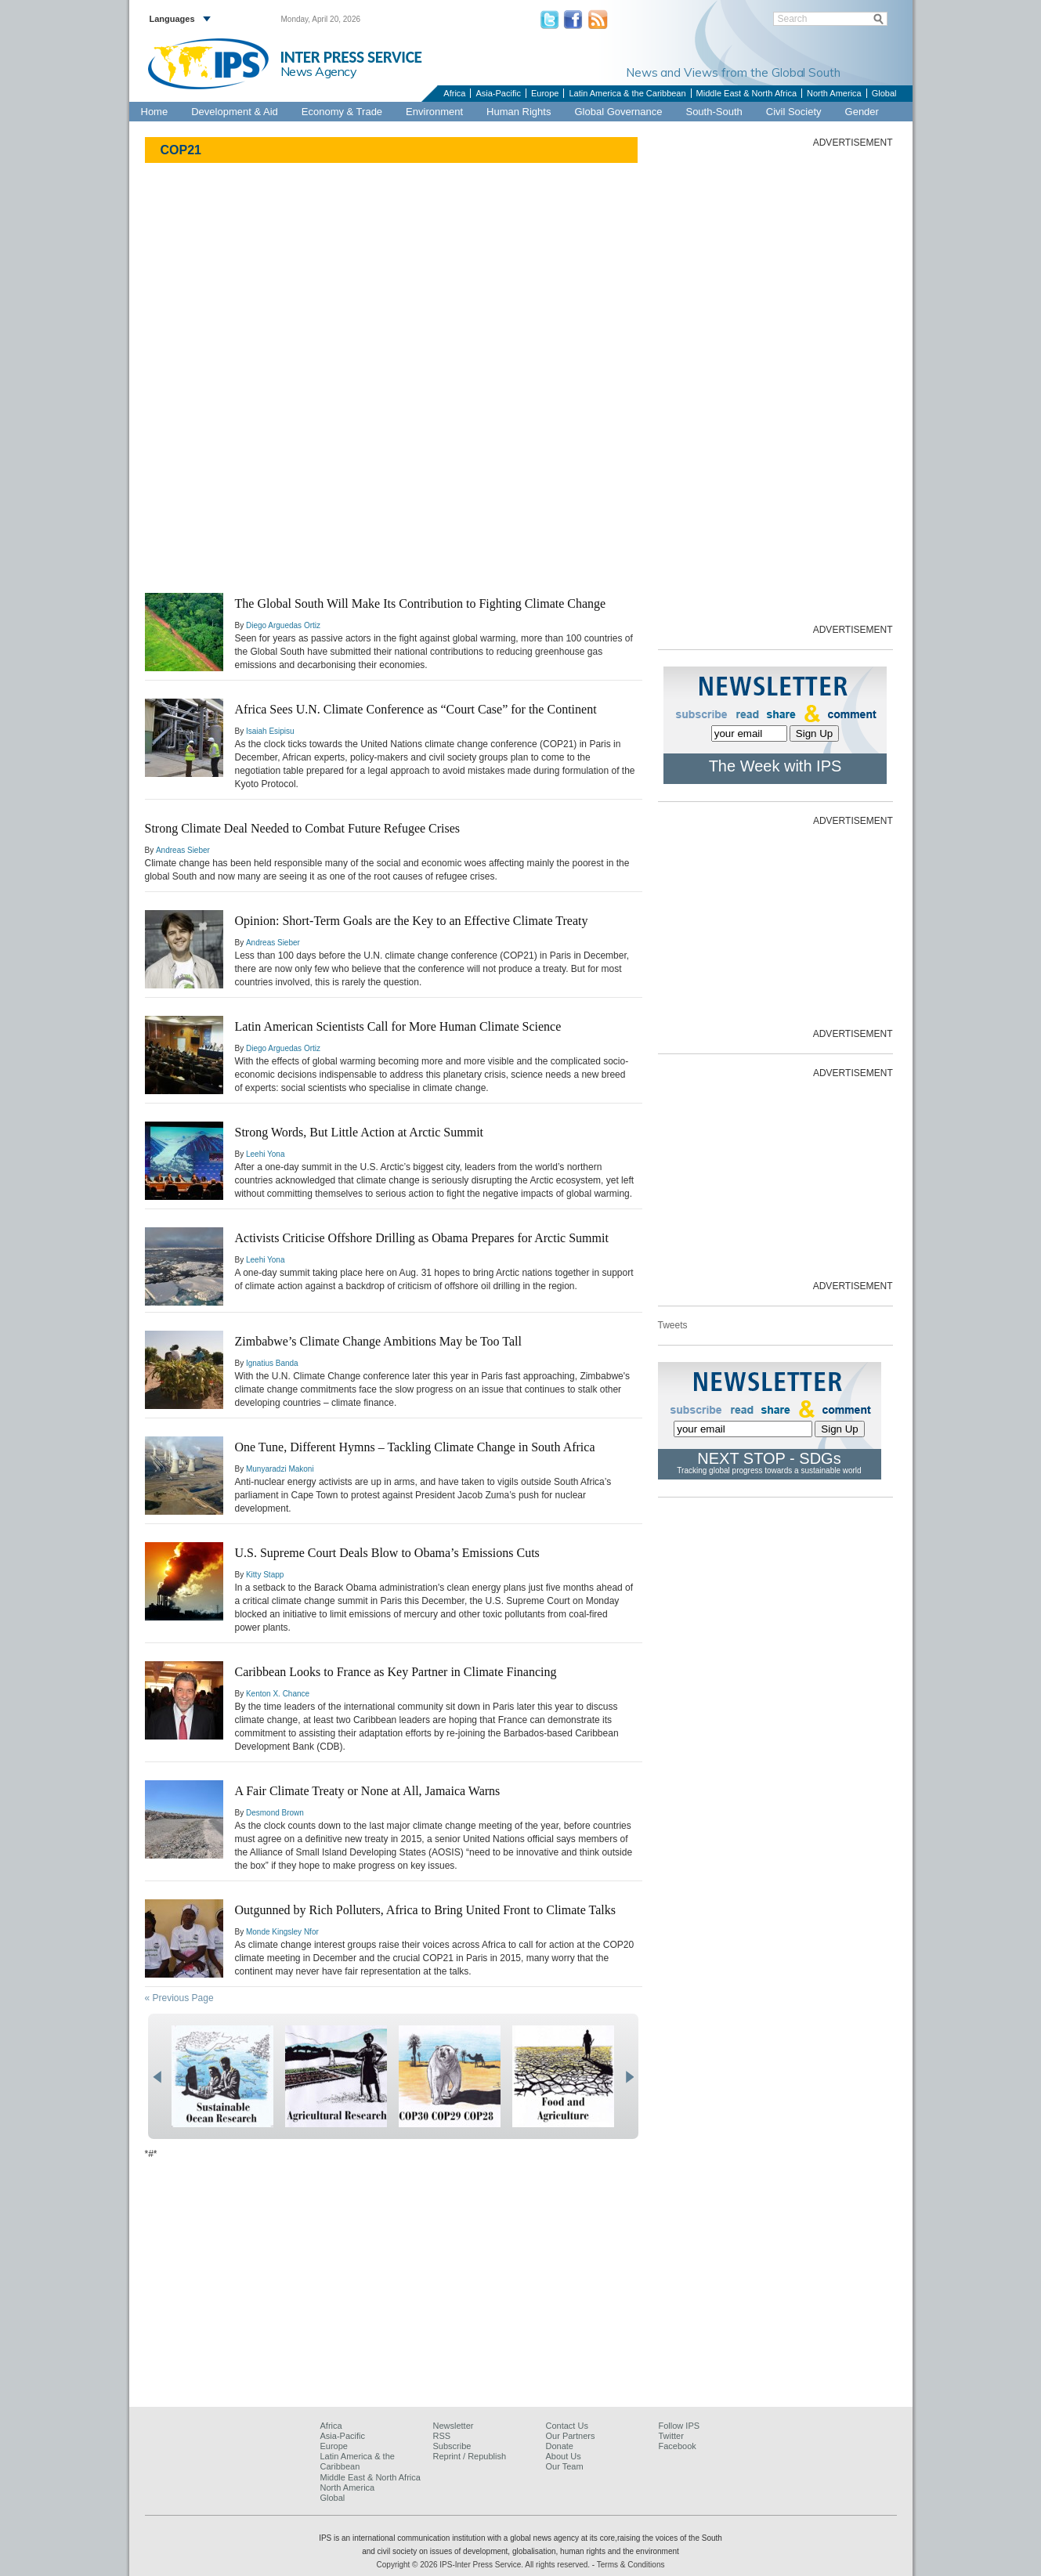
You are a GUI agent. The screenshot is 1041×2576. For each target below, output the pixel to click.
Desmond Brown (275, 1812)
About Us (563, 2456)
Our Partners (570, 2436)
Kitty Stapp (265, 1574)
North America (834, 93)
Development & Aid (234, 111)
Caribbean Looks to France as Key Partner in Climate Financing (396, 1671)
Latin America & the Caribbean (627, 93)
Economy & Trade (342, 111)
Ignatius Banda (272, 1363)
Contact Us (567, 2425)
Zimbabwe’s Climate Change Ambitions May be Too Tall (378, 1341)
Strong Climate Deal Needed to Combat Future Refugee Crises (303, 828)
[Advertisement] (775, 385)
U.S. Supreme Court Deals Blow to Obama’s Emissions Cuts (387, 1552)
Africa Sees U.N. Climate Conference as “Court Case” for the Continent (416, 709)
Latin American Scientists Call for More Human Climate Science (398, 1026)
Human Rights (518, 111)
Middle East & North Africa (746, 93)
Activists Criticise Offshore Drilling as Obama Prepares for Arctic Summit (422, 1238)
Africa (454, 93)
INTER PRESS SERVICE (351, 57)
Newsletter (453, 2425)
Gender (862, 111)
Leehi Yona (265, 1154)
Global (884, 93)
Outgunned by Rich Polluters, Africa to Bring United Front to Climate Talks (425, 1910)
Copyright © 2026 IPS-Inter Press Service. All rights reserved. (484, 2564)
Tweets (673, 1325)
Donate (559, 2446)
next (629, 2077)
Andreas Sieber (183, 850)
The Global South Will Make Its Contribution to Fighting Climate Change (420, 603)
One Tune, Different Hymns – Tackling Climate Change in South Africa (415, 1447)
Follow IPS (679, 2425)
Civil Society (794, 111)
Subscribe (452, 2446)
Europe (544, 93)
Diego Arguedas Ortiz (283, 625)
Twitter (671, 2436)
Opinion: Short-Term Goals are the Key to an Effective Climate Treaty (411, 920)
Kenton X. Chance (277, 1693)
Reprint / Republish (470, 2456)
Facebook (677, 2446)
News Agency (318, 71)
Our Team (565, 2466)
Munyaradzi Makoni (280, 1469)
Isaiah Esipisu (270, 731)
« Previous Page (179, 1998)
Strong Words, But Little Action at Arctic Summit (359, 1132)
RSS (442, 2436)
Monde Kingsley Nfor (282, 1931)
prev (157, 2077)
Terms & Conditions (631, 2564)
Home (154, 111)
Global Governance (618, 111)
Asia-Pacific (497, 93)
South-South (713, 111)
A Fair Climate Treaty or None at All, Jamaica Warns (368, 1790)
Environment (434, 111)
